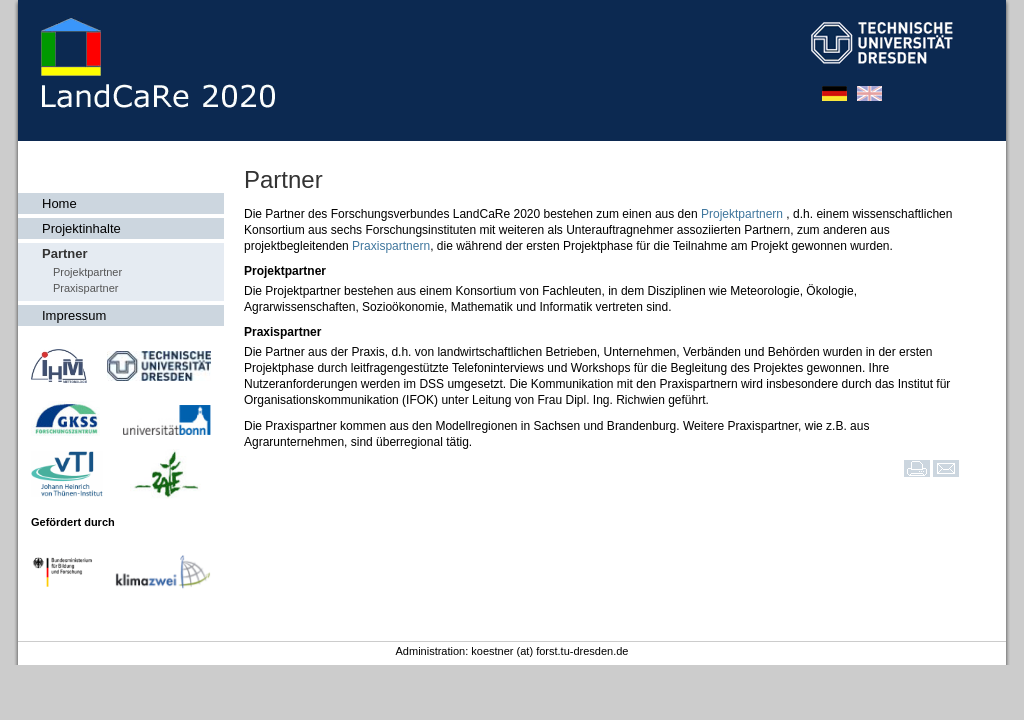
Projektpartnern (743, 214)
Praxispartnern (391, 246)
